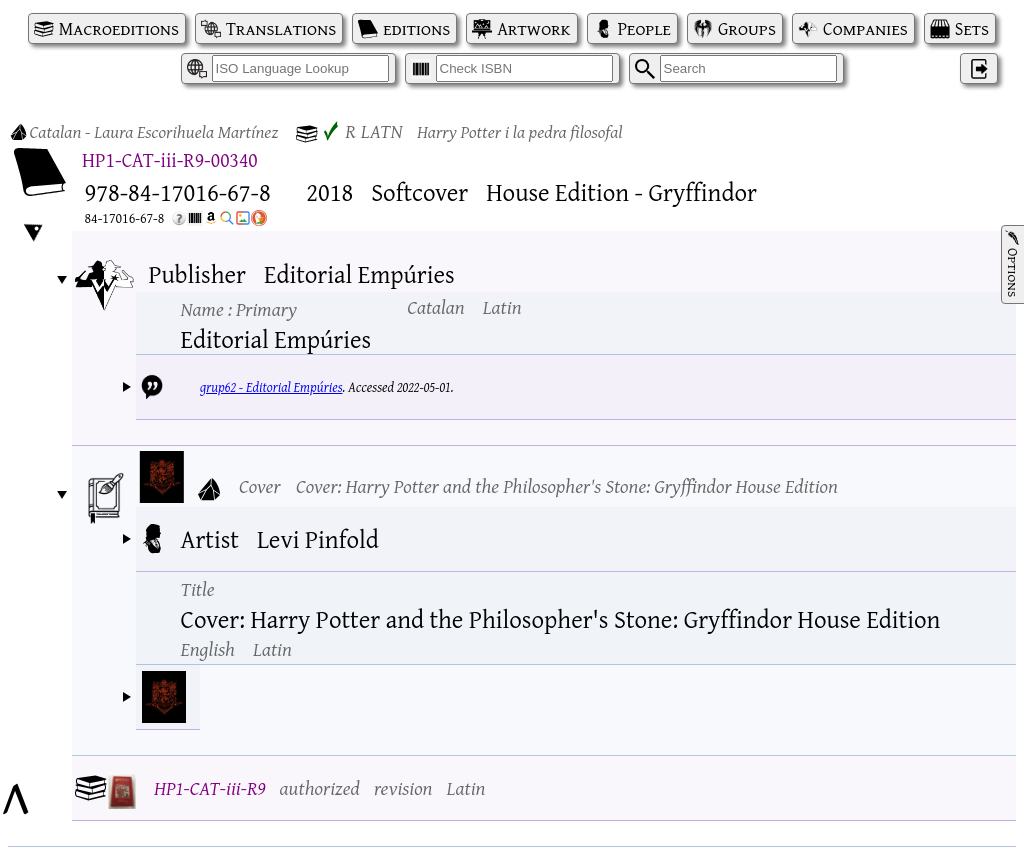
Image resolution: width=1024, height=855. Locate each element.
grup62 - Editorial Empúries (271, 387)
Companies (865, 28)
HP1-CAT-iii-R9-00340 (170, 159)
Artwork (533, 28)
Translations (281, 28)
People (644, 28)
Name (239, 308)
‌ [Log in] (979, 68)
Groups (747, 28)
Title (198, 588)
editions (416, 28)
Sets (972, 28)
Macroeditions (119, 28)
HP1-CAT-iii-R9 (210, 787)
